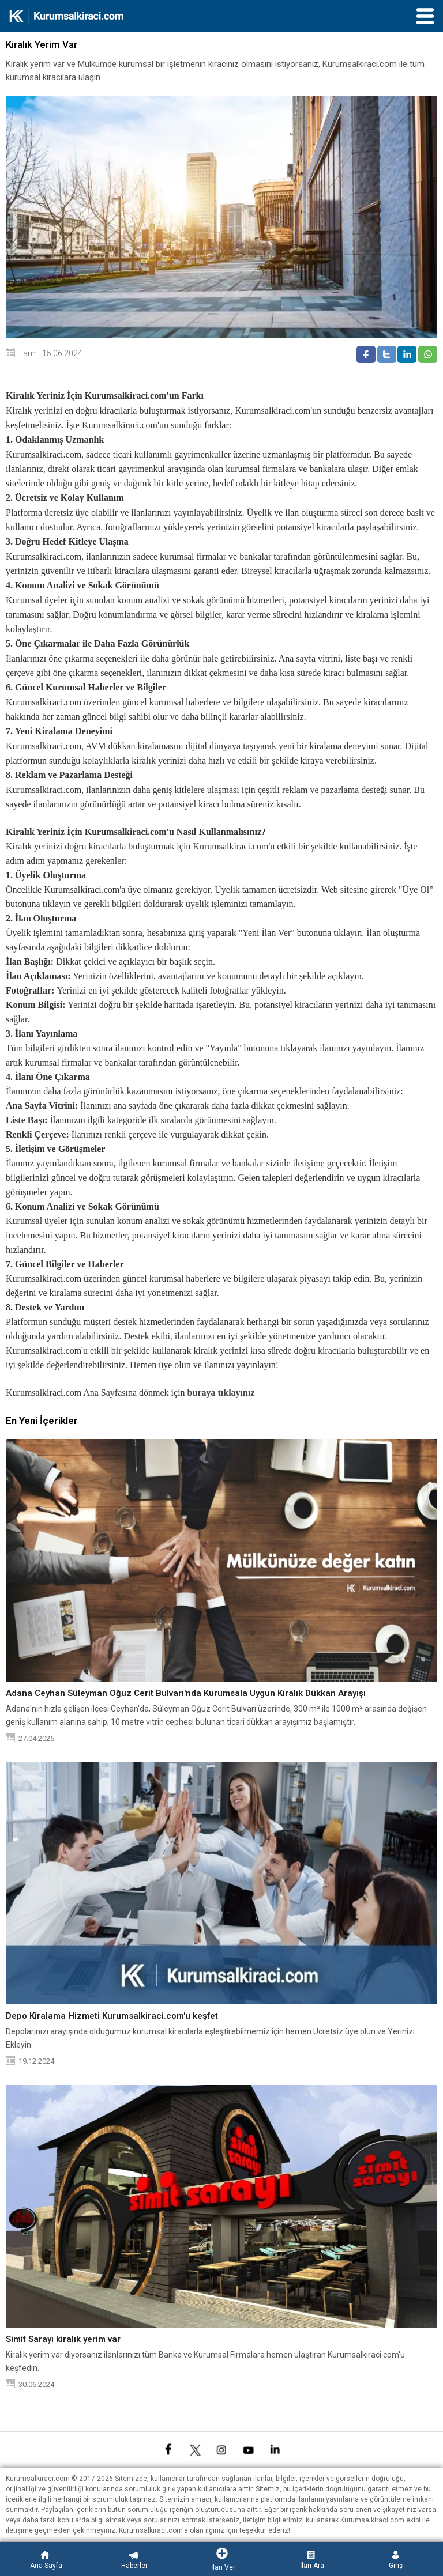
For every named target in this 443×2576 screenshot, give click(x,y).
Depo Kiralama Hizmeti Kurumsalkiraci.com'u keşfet (112, 2016)
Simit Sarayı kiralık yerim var (63, 2339)
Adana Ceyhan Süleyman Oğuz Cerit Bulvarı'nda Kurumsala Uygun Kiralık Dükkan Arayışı (186, 1693)
